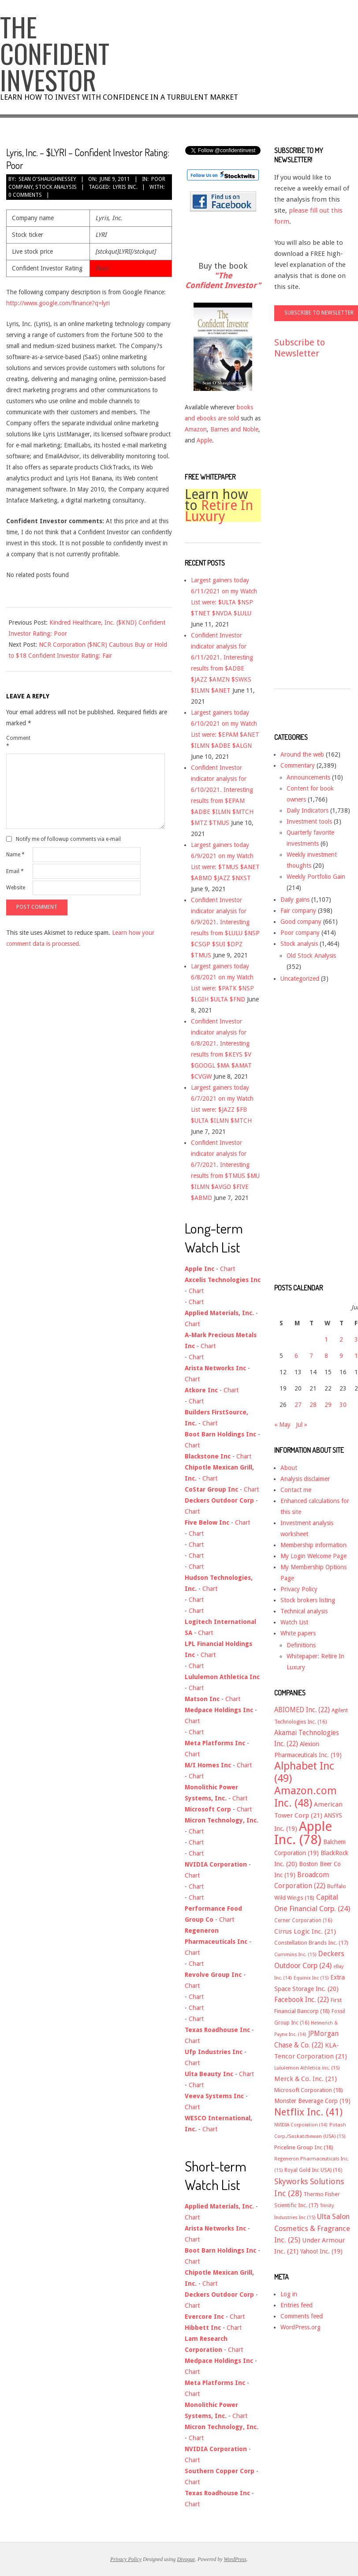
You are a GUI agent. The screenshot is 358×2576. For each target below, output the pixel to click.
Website (15, 888)
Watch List (294, 1622)
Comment (18, 742)
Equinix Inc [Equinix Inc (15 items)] (311, 1978)
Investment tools (309, 821)
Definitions (301, 1645)
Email (15, 871)
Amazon (196, 429)
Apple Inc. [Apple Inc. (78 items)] (303, 1833)
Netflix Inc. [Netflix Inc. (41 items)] (308, 2112)
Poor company (300, 932)
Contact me (295, 1489)
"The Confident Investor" (223, 280)
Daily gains (295, 899)
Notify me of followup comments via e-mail (68, 839)
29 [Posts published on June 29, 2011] (328, 1404)
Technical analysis (304, 1611)
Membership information (313, 1545)
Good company (300, 921)
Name (15, 854)
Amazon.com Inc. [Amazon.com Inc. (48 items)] (305, 1797)
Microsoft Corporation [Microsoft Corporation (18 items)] (308, 2090)
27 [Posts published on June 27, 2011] (298, 1404)
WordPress (235, 2559)
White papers (298, 1633)
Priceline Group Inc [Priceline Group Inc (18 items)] (303, 2147)
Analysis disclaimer (305, 1478)
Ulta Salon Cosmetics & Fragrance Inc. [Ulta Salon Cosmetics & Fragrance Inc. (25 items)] (312, 2228)
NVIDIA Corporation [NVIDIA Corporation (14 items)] (301, 2125)
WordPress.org (300, 2327)
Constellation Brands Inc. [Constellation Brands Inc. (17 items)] (311, 1942)
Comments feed (301, 2316)
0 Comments (25, 195)
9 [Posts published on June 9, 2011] (341, 1355)
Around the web (302, 754)
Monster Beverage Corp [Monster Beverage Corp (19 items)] (312, 2100)
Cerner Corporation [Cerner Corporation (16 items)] (303, 1920)
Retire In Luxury (219, 511)
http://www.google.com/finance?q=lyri (58, 303)
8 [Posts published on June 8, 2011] (326, 1355)
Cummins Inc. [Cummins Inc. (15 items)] (295, 1954)
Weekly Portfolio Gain (316, 876)
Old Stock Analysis (311, 955)
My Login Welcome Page (313, 1556)
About (288, 1467)
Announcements (308, 777)
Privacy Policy (298, 1589)
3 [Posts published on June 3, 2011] (356, 1339)
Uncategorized (299, 978)
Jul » (301, 1424)
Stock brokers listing (307, 1600)
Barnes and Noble (234, 429)
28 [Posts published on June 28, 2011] (313, 1404)
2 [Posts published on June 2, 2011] (341, 1339)
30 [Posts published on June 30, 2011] (343, 1404)
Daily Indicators (307, 810)
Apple (204, 440)
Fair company (298, 910)
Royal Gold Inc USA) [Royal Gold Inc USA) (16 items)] (313, 2170)
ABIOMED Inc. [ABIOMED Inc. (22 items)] (302, 1710)
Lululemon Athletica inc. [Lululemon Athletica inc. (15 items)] (306, 2068)
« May (282, 1424)
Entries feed (296, 2305)
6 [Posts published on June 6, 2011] (296, 1355)
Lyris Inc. (125, 187)
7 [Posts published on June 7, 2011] (311, 1355)
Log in (288, 2294)
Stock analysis (56, 187)
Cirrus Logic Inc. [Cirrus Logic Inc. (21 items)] (305, 1931)
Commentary (297, 765)
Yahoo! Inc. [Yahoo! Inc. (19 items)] (321, 2251)
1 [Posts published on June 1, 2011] (326, 1339)
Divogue (186, 2559)
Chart (227, 1268)
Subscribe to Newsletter (299, 348)
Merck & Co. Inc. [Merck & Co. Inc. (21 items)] (305, 2079)
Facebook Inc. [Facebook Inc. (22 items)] (301, 2000)
